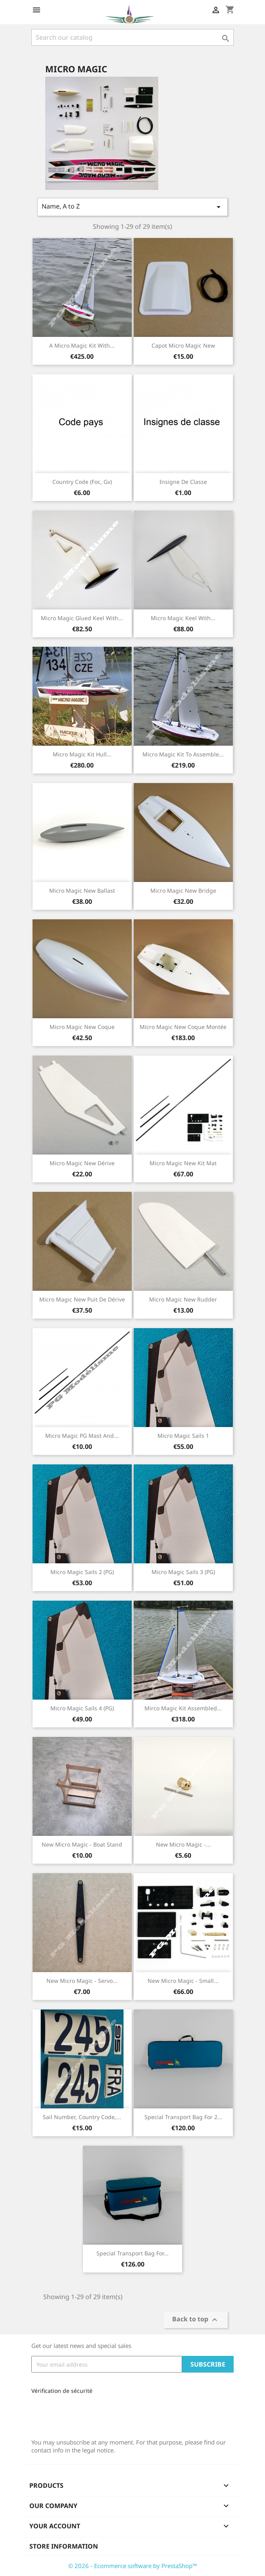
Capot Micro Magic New (183, 345)
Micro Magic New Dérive (82, 1163)
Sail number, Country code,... (82, 2117)
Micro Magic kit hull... (82, 754)
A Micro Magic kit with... (82, 345)
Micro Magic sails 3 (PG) (183, 1572)
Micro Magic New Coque (82, 1027)
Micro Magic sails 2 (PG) (82, 1572)
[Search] (132, 37)
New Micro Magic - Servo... (81, 1980)
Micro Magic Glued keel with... (82, 618)
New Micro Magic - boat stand (82, 1844)
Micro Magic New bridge (183, 890)
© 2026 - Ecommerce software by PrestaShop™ (132, 2566)
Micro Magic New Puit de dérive (82, 1299)
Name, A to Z (132, 207)
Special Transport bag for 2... (183, 2117)
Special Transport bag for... (132, 2253)
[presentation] (84, 2413)
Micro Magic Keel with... (183, 618)
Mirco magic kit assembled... (183, 1708)
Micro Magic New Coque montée (183, 1027)
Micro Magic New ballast (82, 890)
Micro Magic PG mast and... (82, 1435)
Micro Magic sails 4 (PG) (82, 1708)
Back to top (195, 2320)
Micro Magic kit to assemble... (183, 754)
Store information (63, 2546)
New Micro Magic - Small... (183, 1980)
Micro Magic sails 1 (183, 1435)
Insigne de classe (183, 481)
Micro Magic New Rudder (183, 1299)
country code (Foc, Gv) (82, 481)
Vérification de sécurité (61, 2390)
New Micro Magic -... (183, 1844)
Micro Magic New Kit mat (183, 1163)
